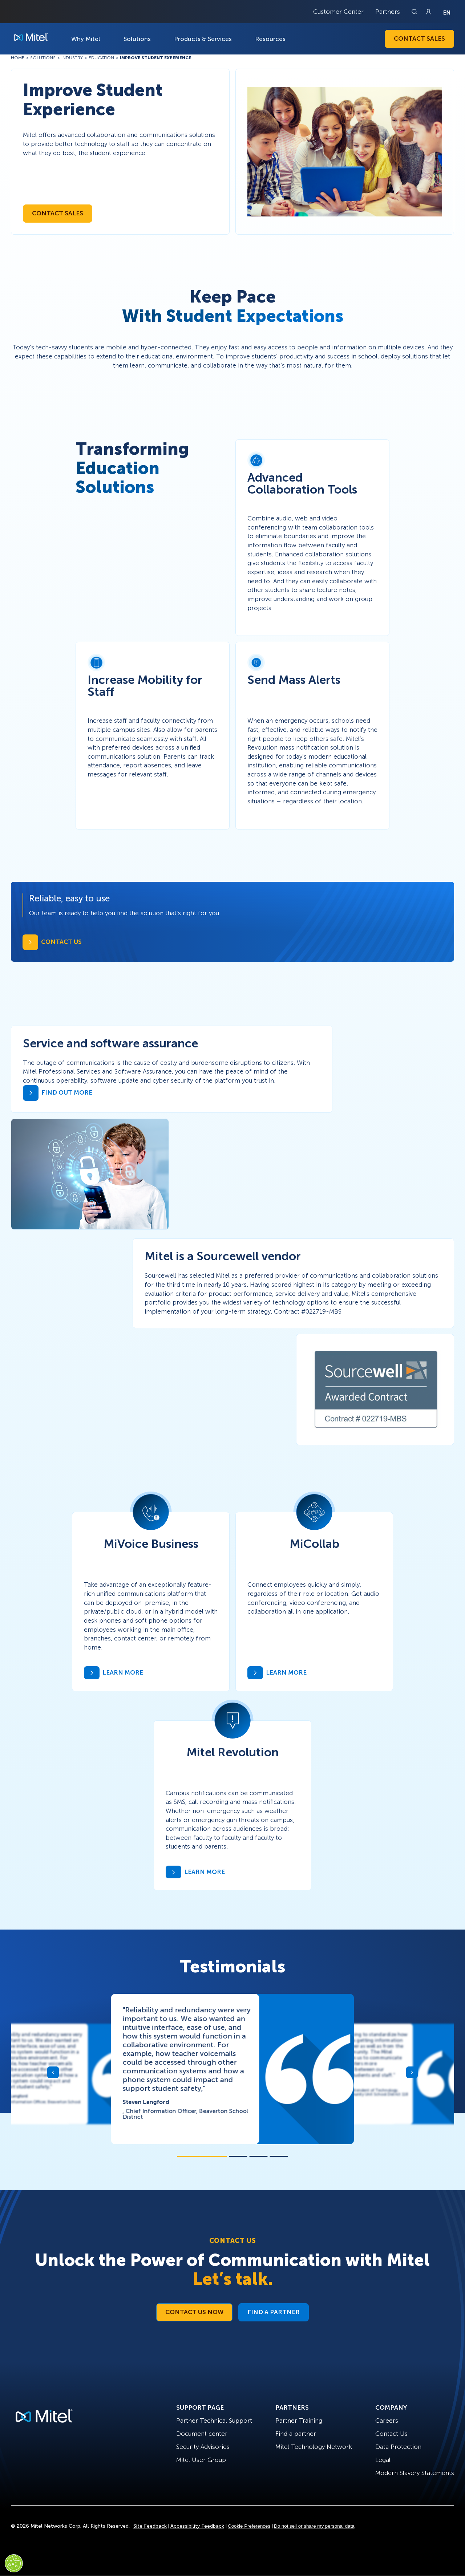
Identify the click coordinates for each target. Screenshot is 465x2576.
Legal (383, 2459)
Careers (386, 2420)
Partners (387, 11)
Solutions (137, 38)
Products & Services (203, 38)
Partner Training (298, 2420)
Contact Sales (419, 38)
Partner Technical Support (214, 2420)
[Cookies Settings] (14, 2563)
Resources (270, 38)
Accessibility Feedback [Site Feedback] (197, 2526)
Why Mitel (85, 38)
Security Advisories (203, 2446)
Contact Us (391, 2433)
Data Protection (398, 2446)
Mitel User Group (201, 2459)
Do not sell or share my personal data (314, 2526)
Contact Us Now (194, 2312)
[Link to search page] (415, 11)
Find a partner (295, 2433)
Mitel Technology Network (313, 2446)
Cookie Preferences (249, 2526)
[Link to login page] (428, 11)
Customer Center (338, 11)
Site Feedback (150, 2526)
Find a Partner (273, 2312)
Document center (201, 2433)
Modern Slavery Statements (414, 2472)
